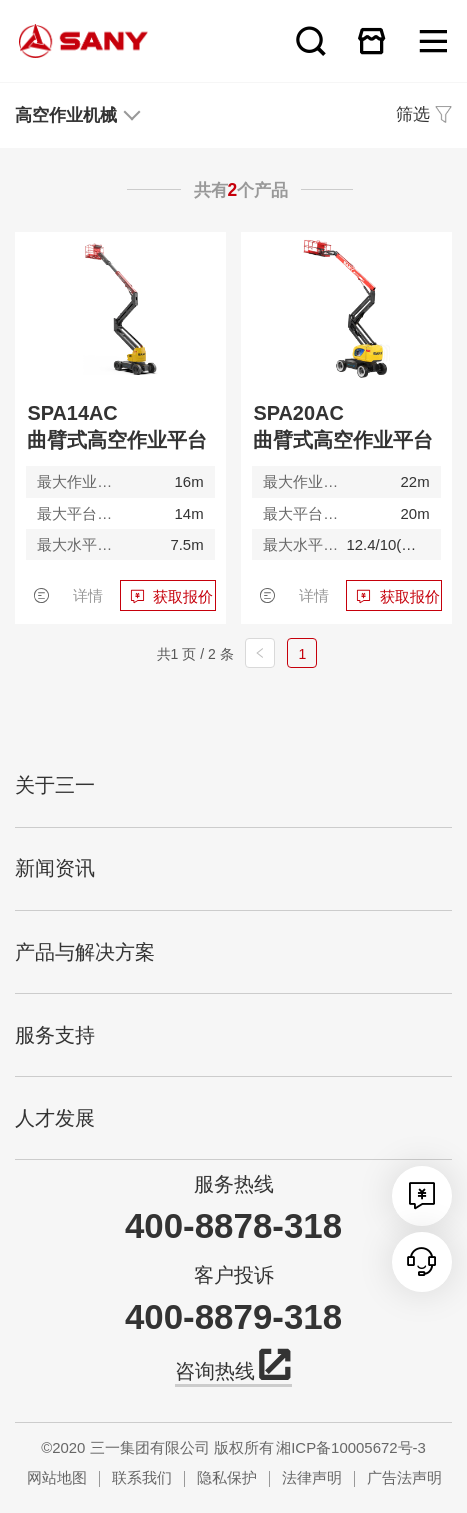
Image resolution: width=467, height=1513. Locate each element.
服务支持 (55, 1035)
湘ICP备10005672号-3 (351, 1447)
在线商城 (372, 41)
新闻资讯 (55, 868)
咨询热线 (233, 1369)
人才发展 (55, 1118)
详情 (88, 595)
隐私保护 (227, 1477)
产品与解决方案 (85, 952)
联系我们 (142, 1477)
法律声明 (312, 1477)
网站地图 (57, 1477)
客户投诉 (234, 1275)
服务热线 (234, 1184)
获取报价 (183, 596)
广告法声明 (404, 1477)
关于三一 (55, 785)
